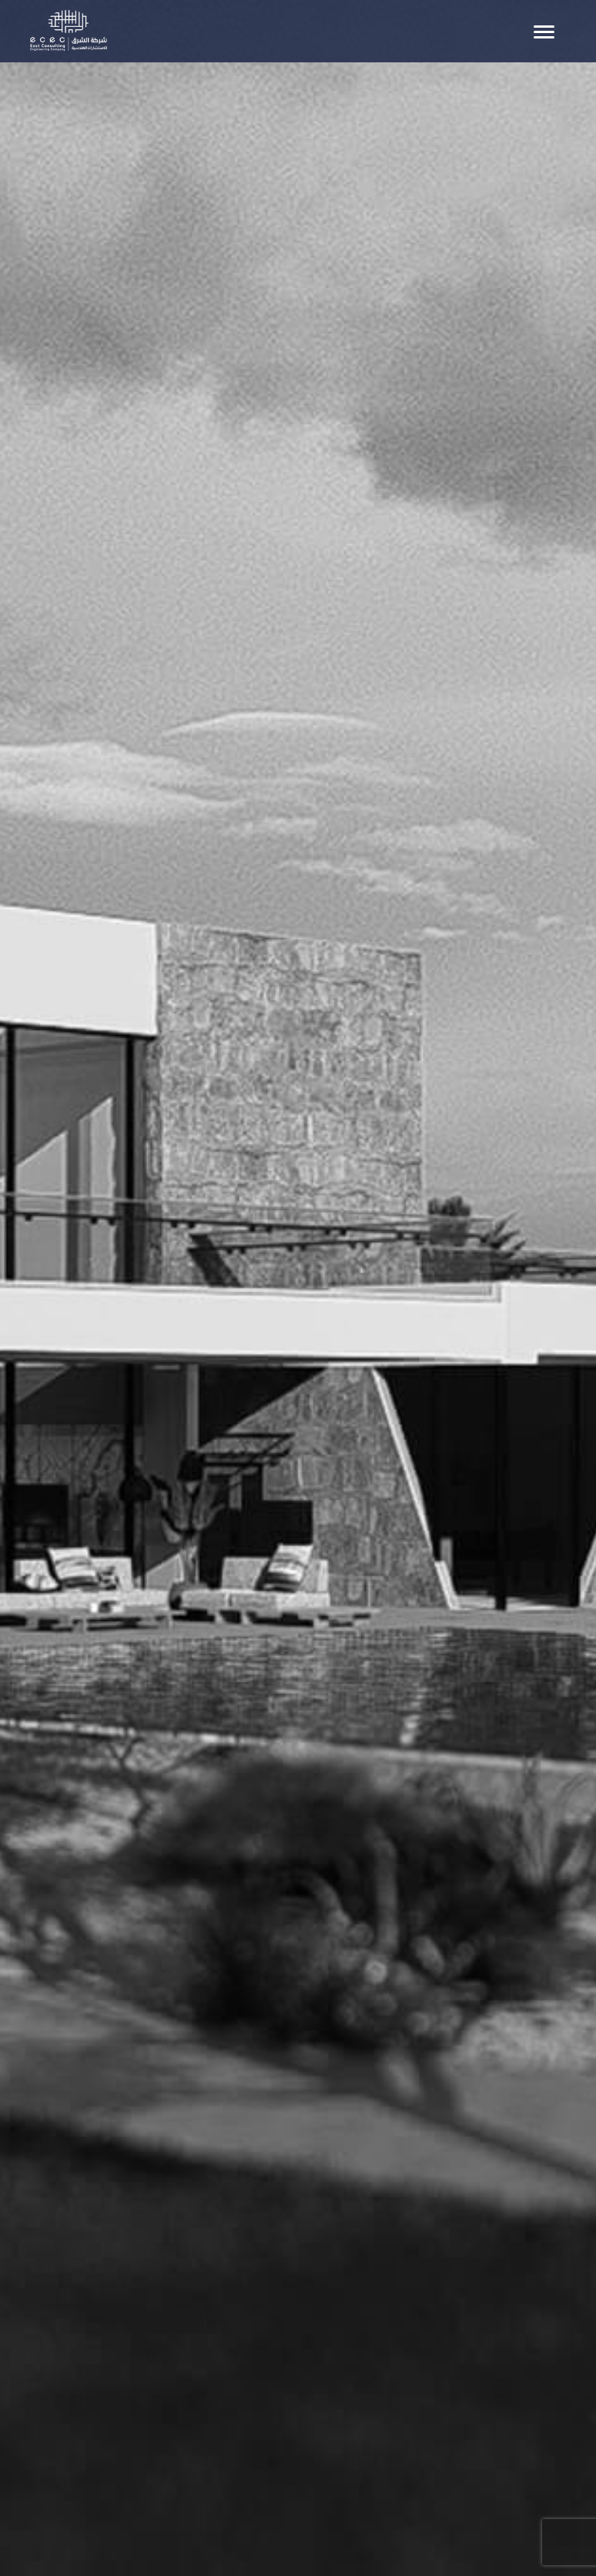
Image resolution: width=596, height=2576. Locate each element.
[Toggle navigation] (544, 31)
